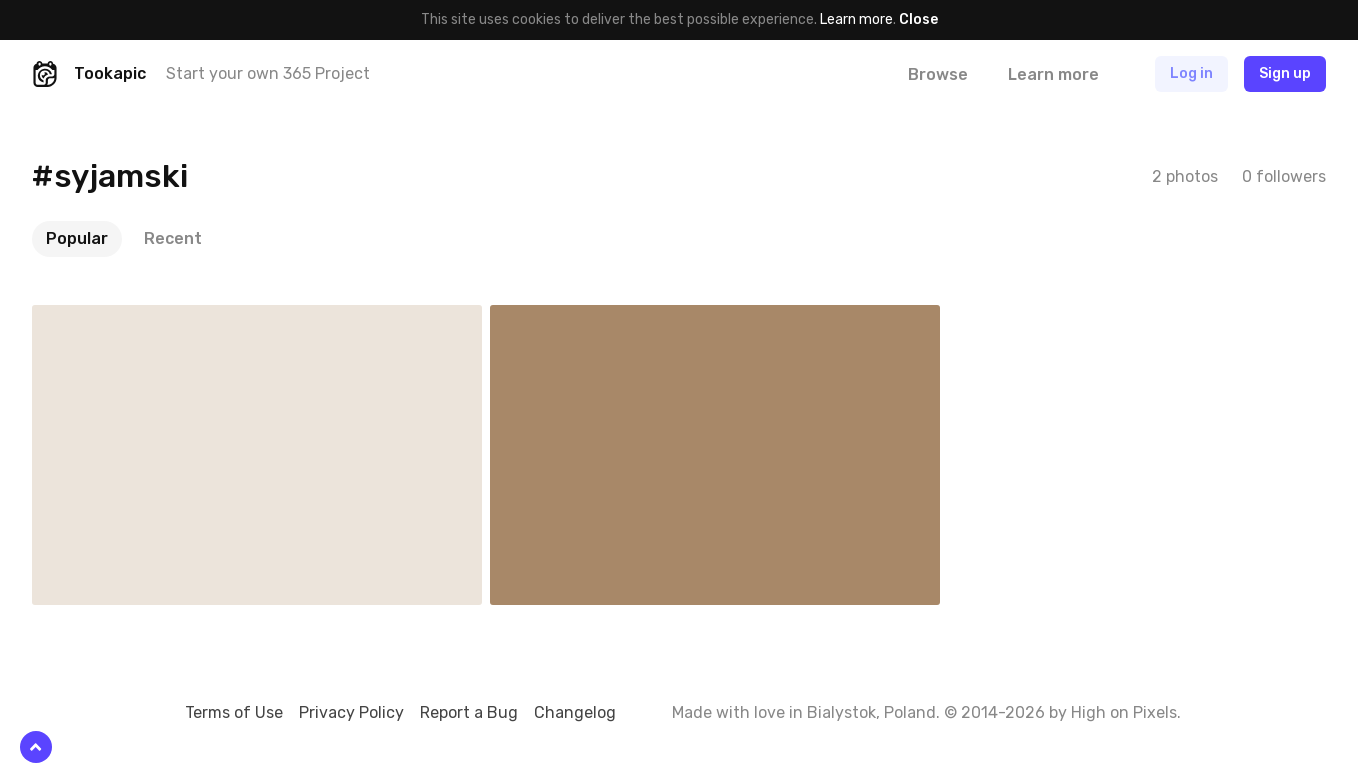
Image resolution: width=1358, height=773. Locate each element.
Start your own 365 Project (268, 73)
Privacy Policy (351, 712)
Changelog (575, 712)
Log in (1191, 73)
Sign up (1285, 73)
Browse (938, 74)
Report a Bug (469, 712)
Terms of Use (234, 712)
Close (918, 19)
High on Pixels (1124, 712)
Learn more (856, 19)
